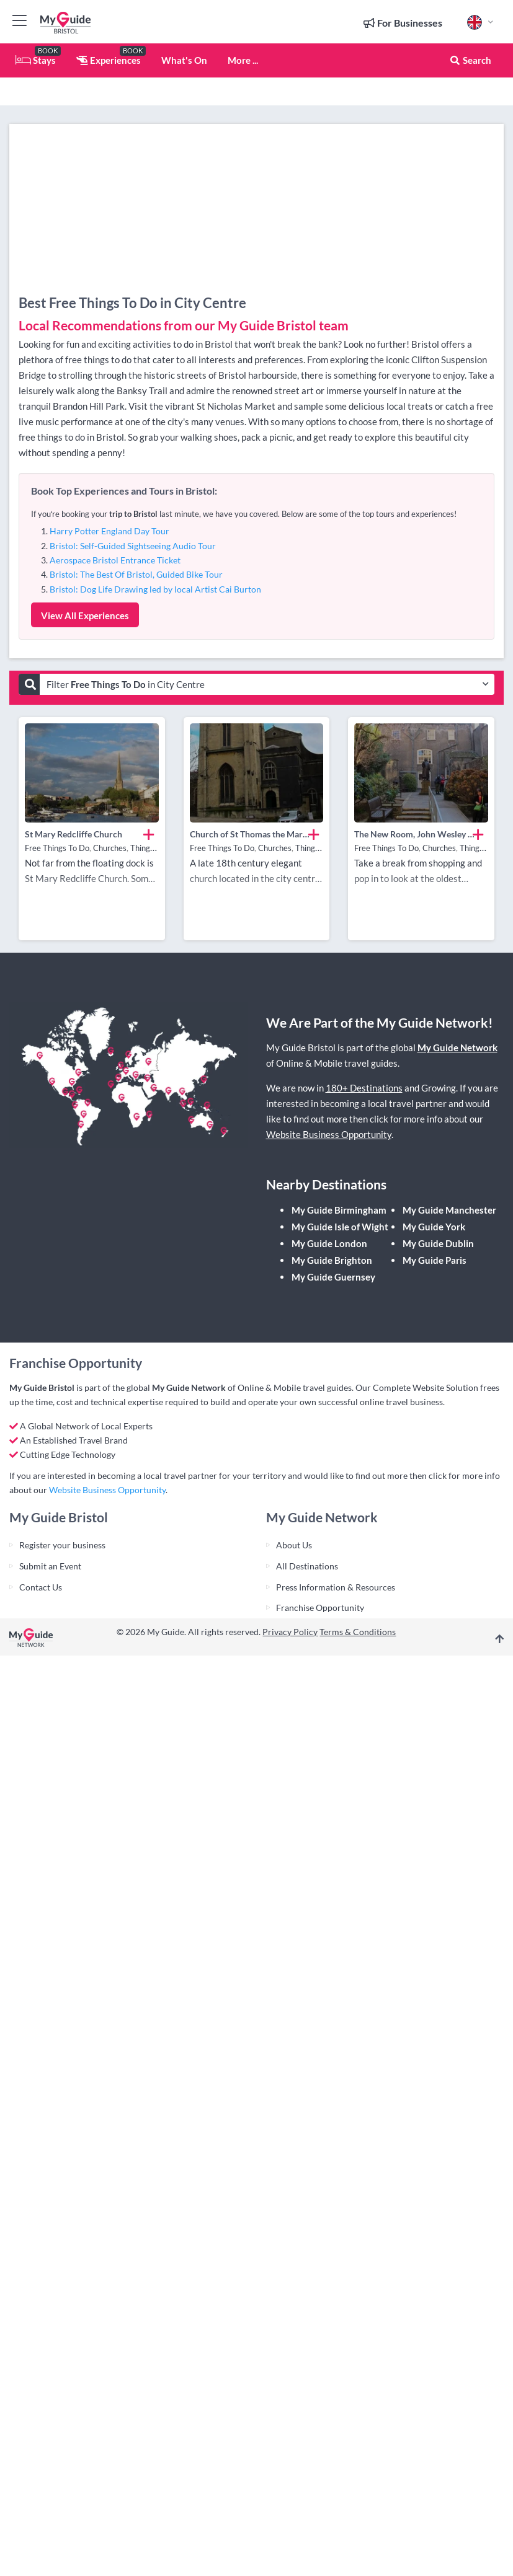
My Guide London (329, 1243)
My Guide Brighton (332, 1260)
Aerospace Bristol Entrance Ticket (115, 560)
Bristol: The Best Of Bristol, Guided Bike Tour (136, 574)
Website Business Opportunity (328, 1134)
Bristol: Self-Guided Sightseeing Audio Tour (133, 545)
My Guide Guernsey (333, 1276)
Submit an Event (50, 1566)
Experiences (108, 60)
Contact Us (40, 1587)
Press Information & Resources (335, 1587)
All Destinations (307, 1566)
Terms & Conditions (357, 1631)
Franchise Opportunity (320, 1607)
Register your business (62, 1545)
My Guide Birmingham (339, 1209)
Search (470, 60)
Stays (36, 60)
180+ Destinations (364, 1087)
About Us (294, 1545)
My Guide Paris (434, 1260)
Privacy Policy (290, 1631)
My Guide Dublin (438, 1243)
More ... (243, 60)
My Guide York (434, 1226)
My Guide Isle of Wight (340, 1226)
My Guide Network (457, 1047)
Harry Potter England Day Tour (109, 531)
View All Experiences (85, 615)
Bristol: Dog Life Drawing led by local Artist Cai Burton (155, 589)
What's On (184, 60)
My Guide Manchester (449, 1209)
